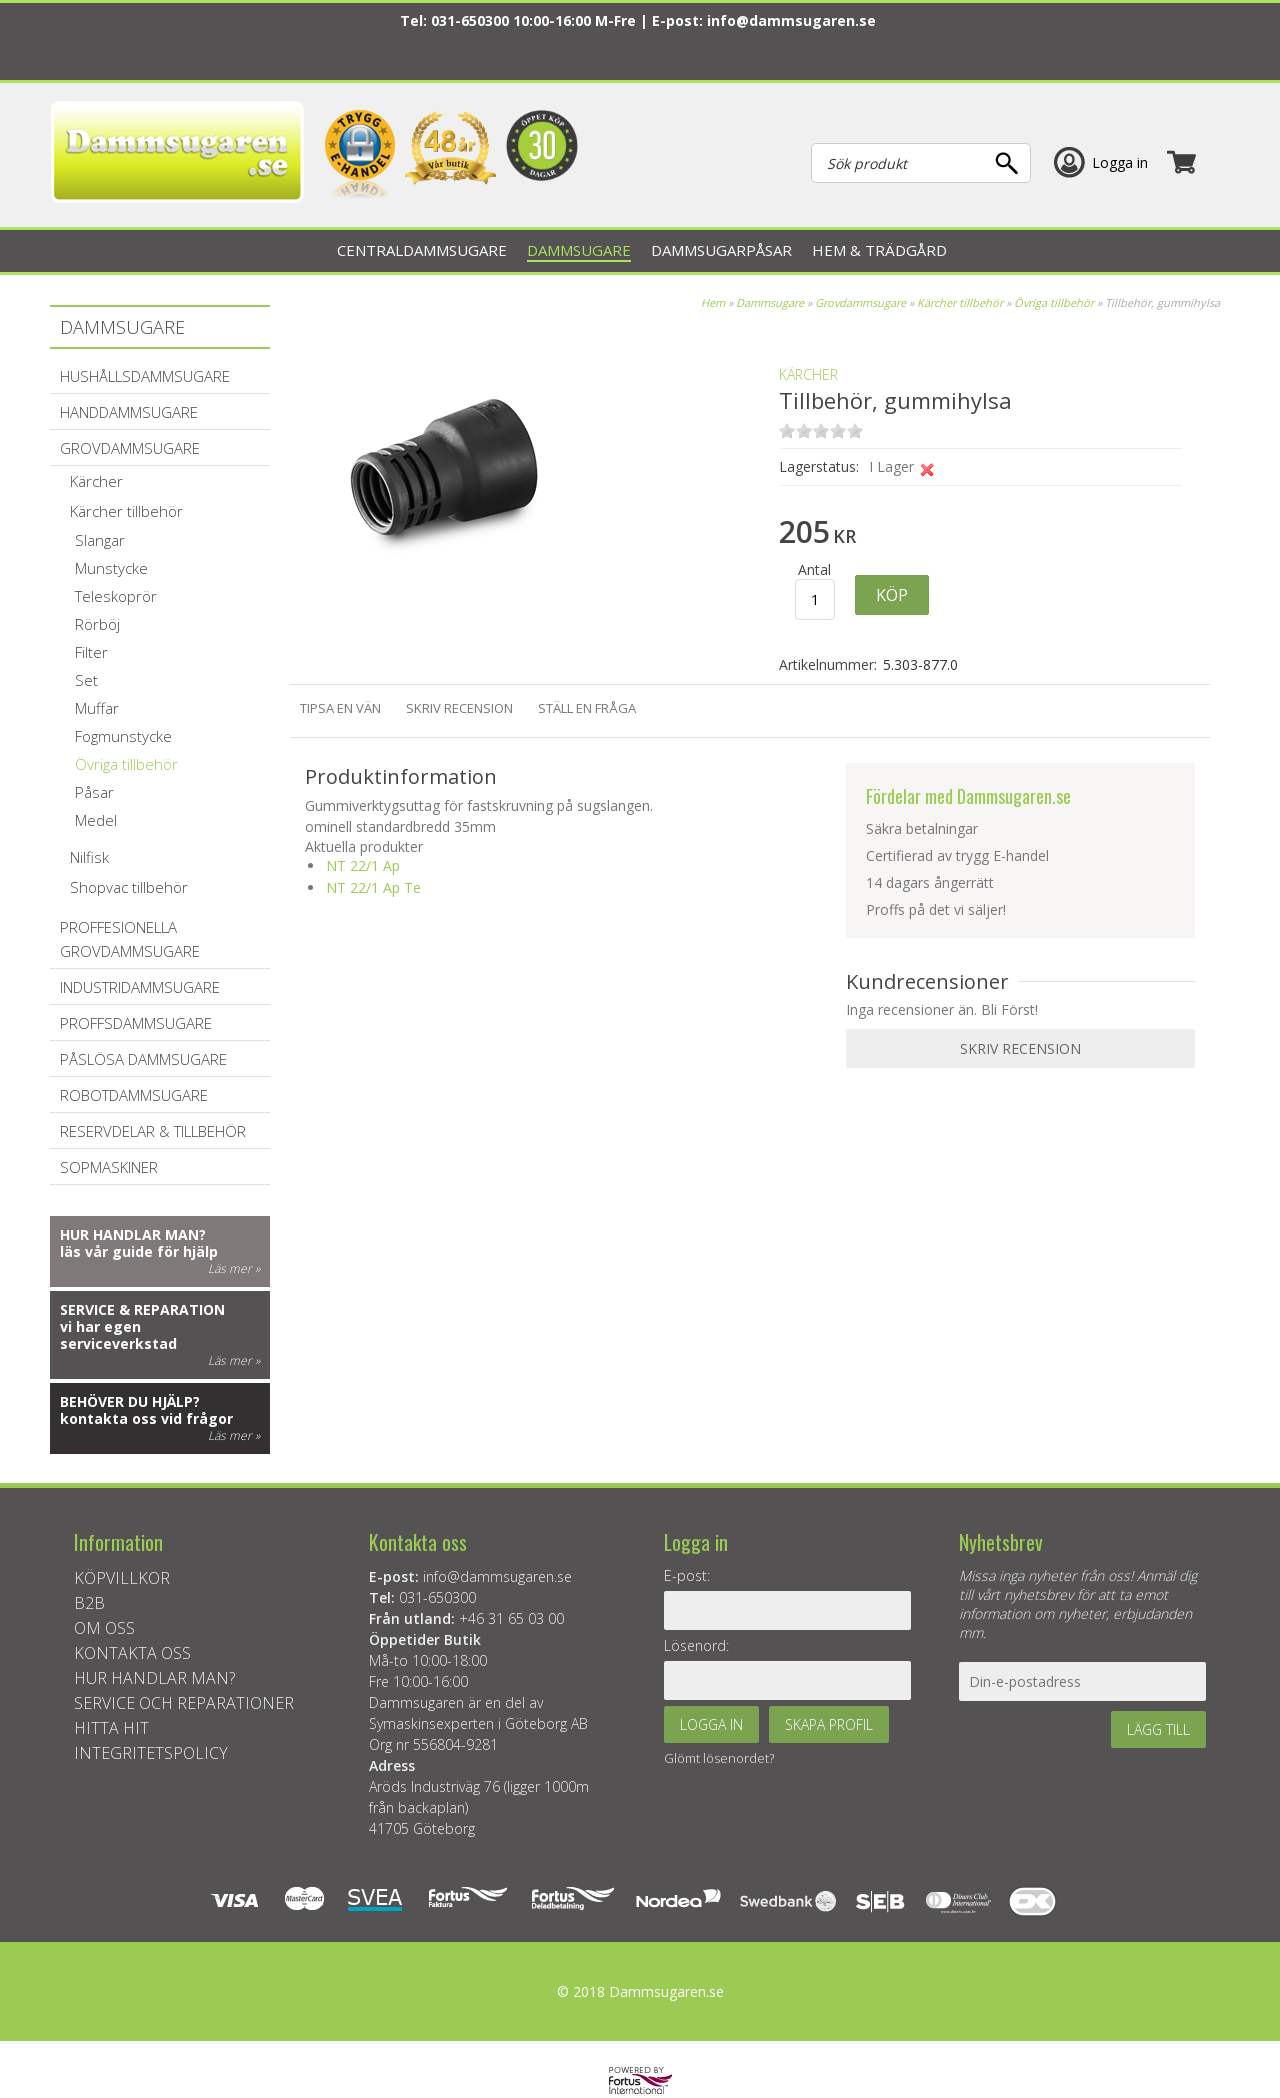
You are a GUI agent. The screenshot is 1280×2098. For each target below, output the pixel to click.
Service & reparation (142, 1309)
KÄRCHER (808, 374)
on (787, 430)
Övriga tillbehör (1054, 302)
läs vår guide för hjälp (139, 1251)
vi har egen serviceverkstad (118, 1335)
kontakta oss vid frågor (146, 1418)
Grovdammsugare (860, 302)
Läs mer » (234, 1268)
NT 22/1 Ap (363, 865)
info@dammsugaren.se (791, 20)
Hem (713, 302)
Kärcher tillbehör (960, 302)
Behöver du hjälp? (130, 1401)
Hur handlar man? (133, 1234)
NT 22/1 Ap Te (373, 887)
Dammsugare (770, 302)
